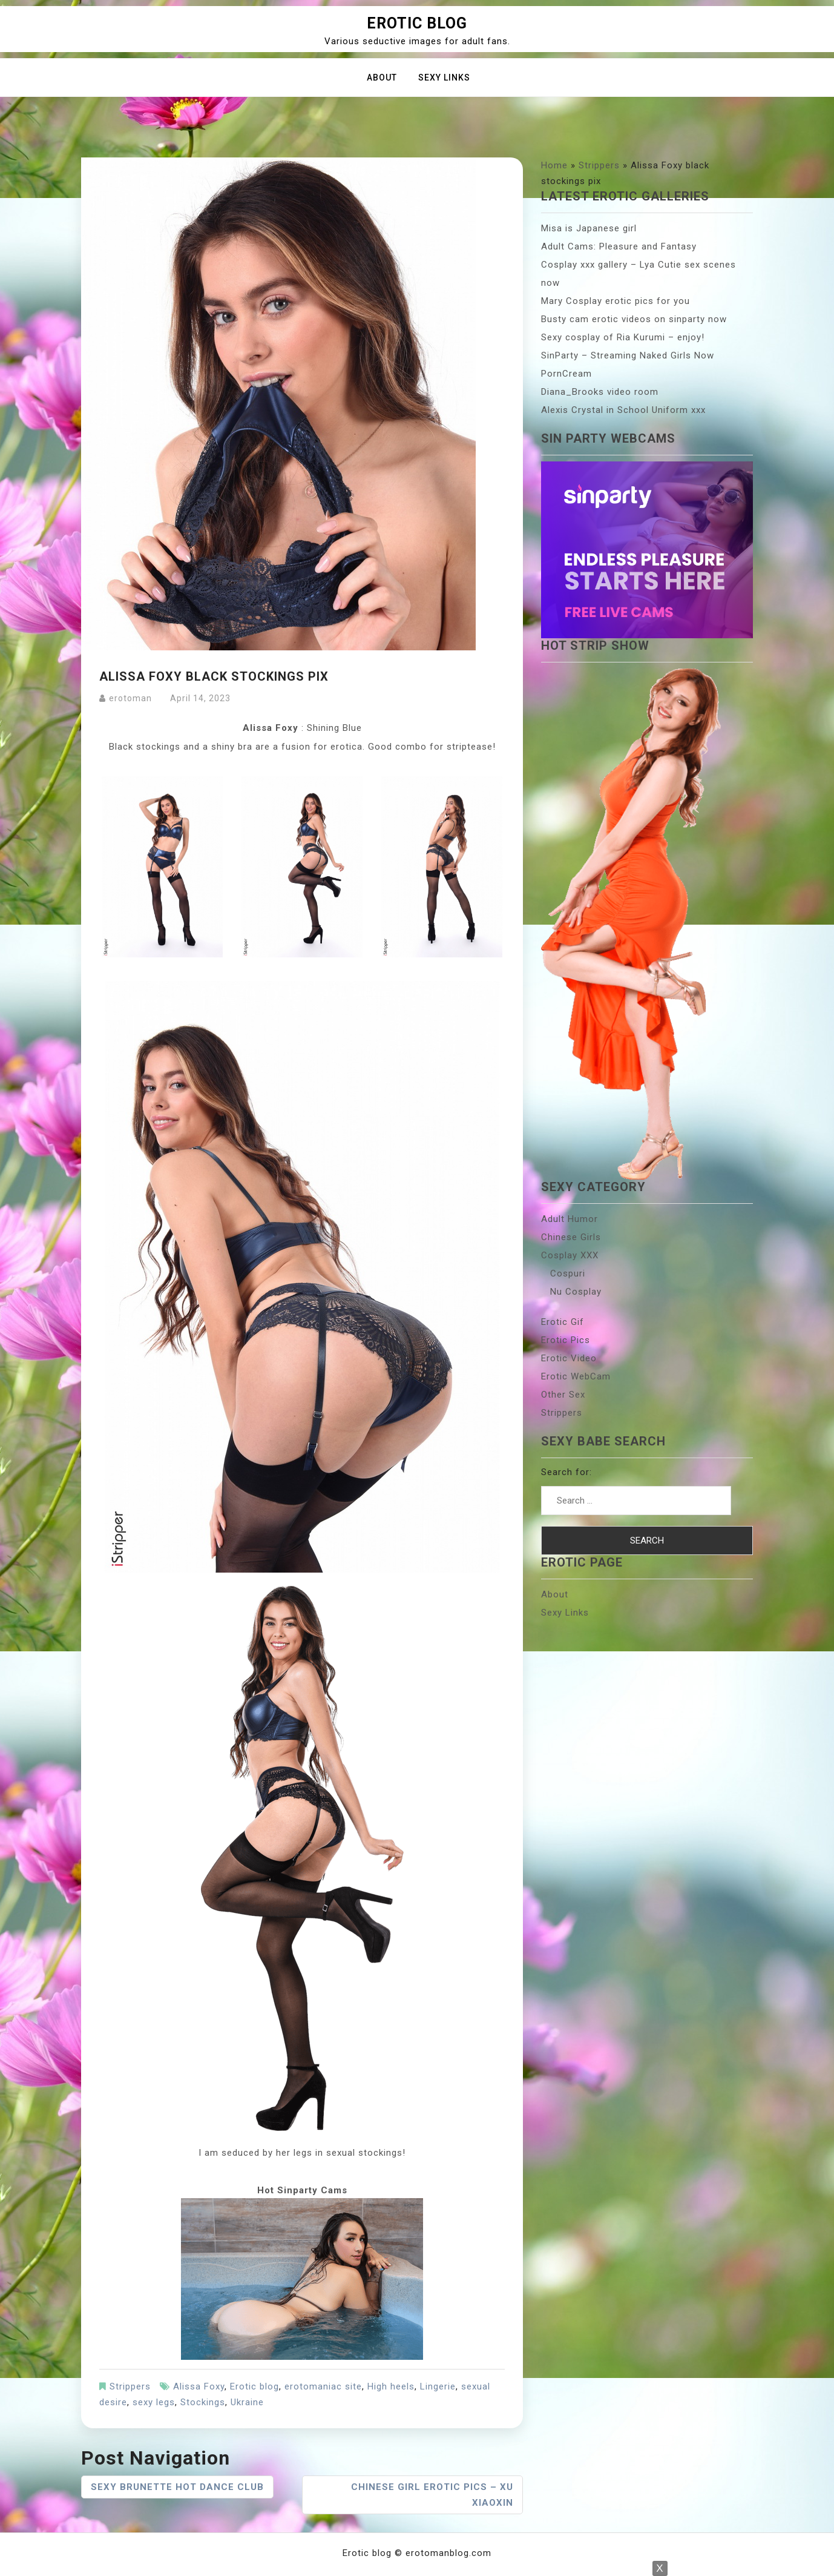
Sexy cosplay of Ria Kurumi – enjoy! (622, 337)
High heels (391, 2386)
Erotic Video (569, 1358)
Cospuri (567, 1273)
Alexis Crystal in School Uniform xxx (623, 410)
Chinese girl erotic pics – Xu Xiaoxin (432, 2495)
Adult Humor (569, 1219)
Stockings (202, 2402)
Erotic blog (417, 23)
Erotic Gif (562, 1321)
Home (554, 165)
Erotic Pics (565, 1340)
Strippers (130, 2386)
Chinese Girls (571, 1237)
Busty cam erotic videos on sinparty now (634, 319)
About (382, 77)
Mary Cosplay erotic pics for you (615, 301)
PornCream (566, 373)
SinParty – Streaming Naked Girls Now (627, 355)
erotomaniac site (323, 2386)
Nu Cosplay (576, 1291)
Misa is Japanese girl (589, 228)
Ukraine (247, 2402)
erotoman (130, 698)
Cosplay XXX (570, 1255)
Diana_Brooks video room (599, 391)
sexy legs (154, 2402)
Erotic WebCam (576, 1376)
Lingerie (438, 2386)
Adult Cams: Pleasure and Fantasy (619, 246)
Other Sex (563, 1394)
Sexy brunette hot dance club (177, 2487)
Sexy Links (444, 77)
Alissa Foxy (199, 2386)
